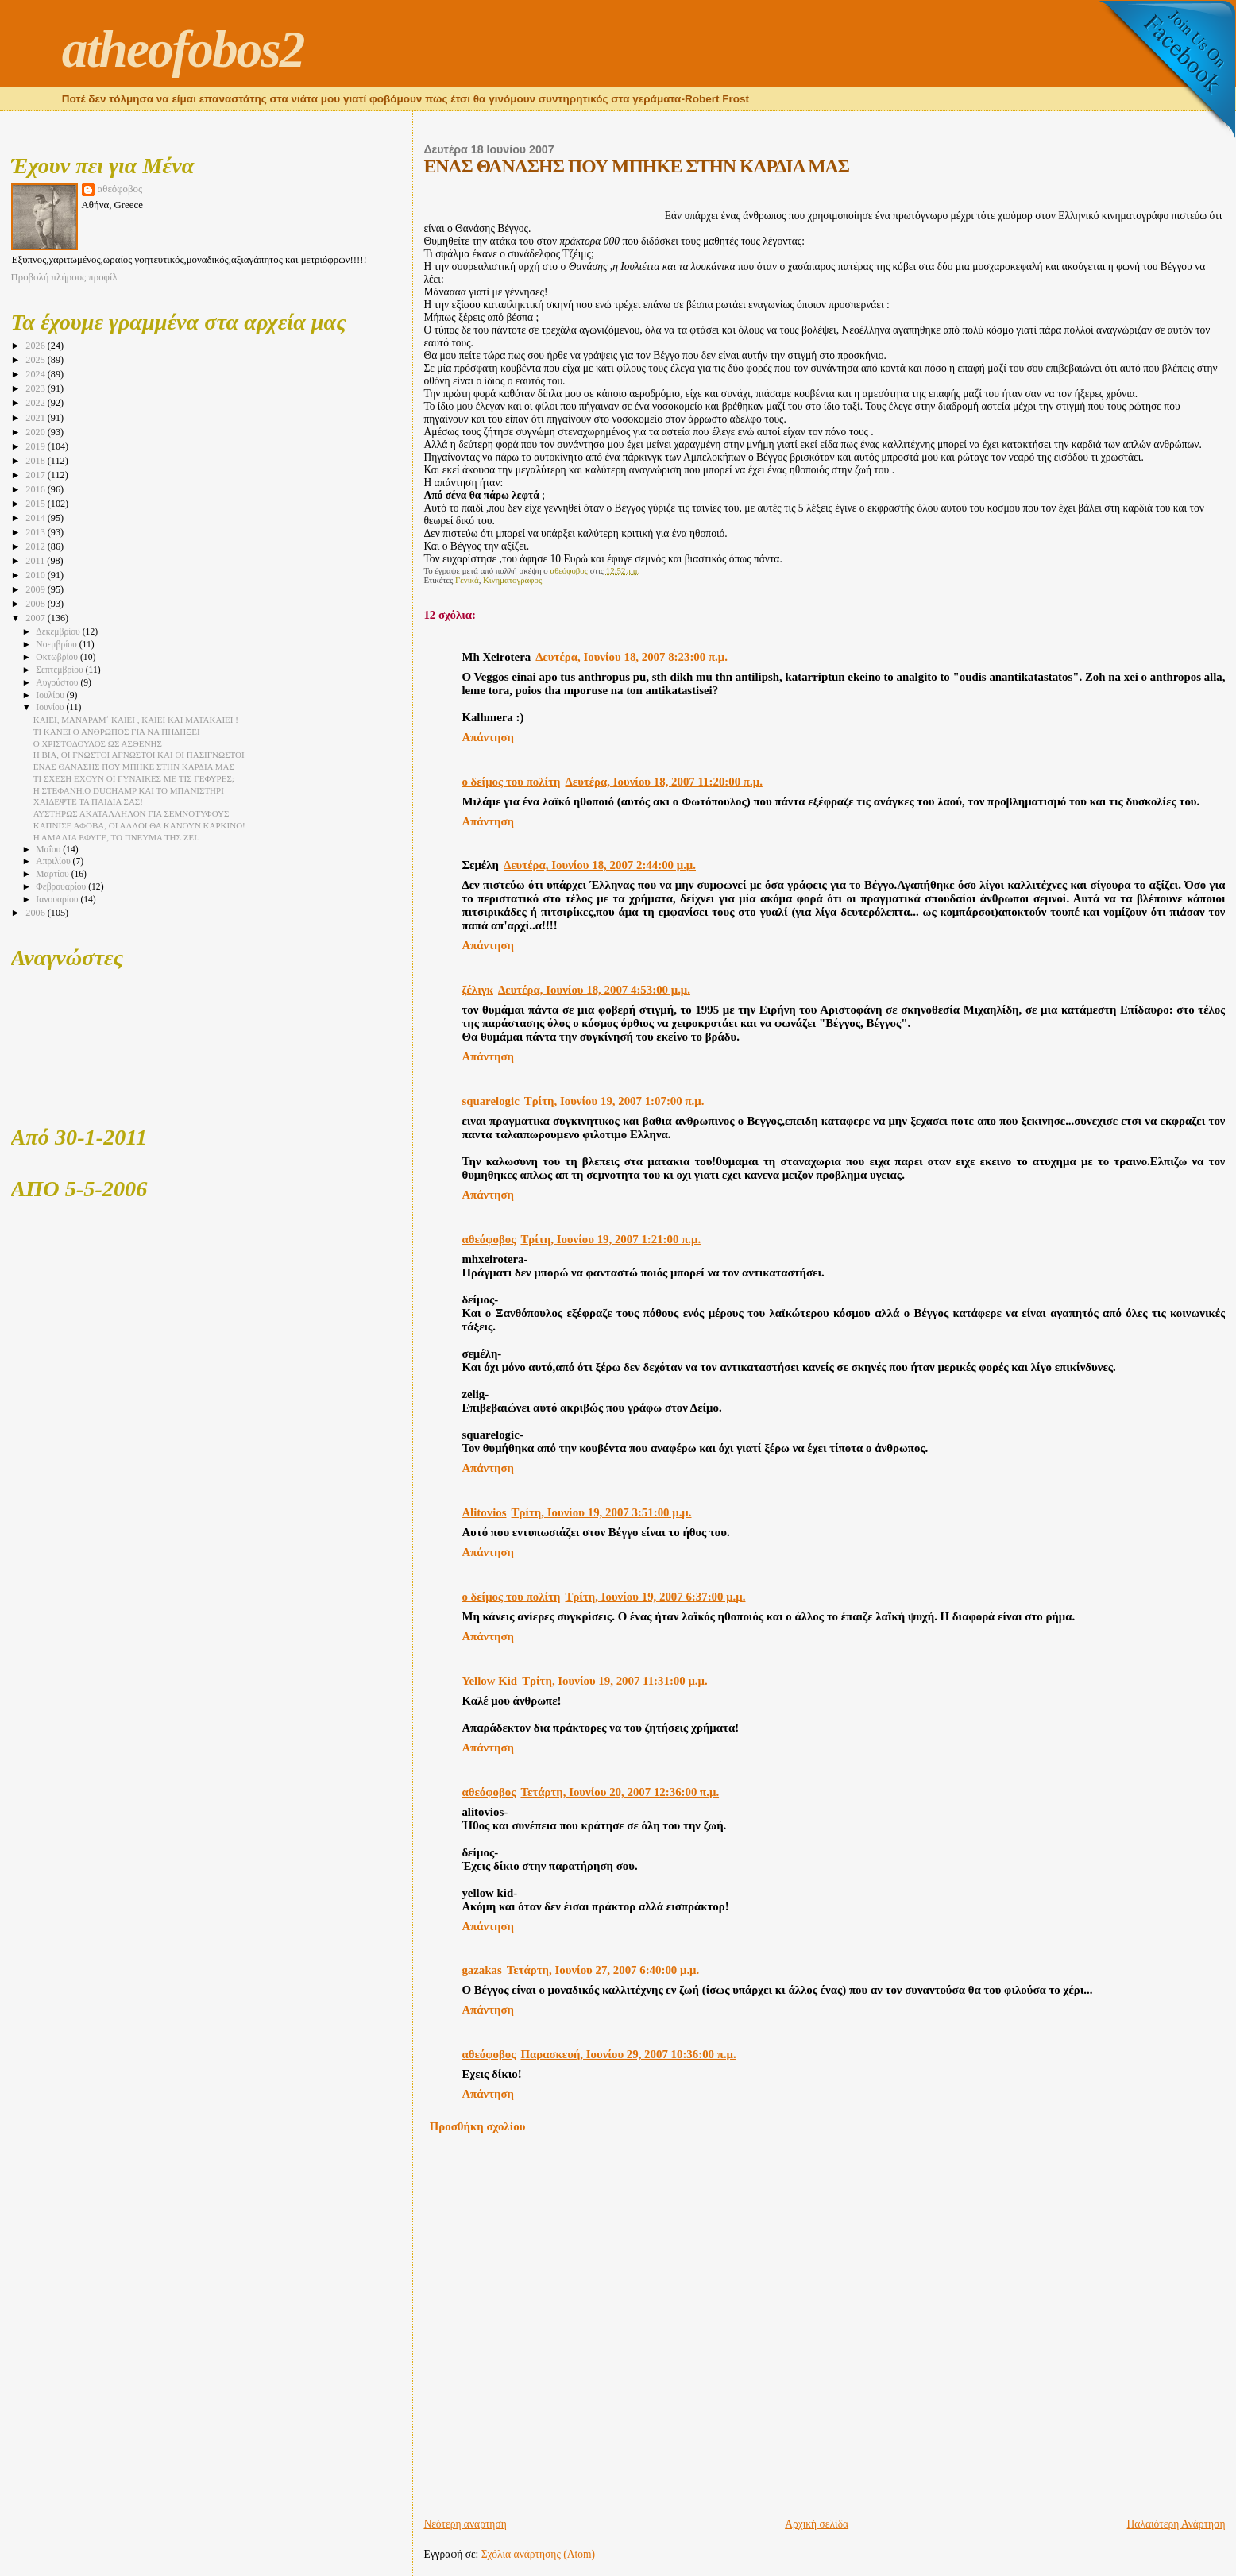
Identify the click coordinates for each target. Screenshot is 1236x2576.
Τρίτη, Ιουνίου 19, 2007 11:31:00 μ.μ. (615, 1680)
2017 (36, 475)
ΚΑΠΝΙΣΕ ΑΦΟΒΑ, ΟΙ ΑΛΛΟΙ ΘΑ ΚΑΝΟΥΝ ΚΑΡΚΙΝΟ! (139, 825)
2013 (36, 532)
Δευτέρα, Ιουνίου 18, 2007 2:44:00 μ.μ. (600, 865)
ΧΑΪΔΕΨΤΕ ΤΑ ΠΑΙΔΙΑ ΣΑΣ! (88, 801)
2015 (36, 503)
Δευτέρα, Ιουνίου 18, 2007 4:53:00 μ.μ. (594, 989)
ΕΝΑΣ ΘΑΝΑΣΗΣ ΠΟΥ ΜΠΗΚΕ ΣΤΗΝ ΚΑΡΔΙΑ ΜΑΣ (133, 766)
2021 (36, 417)
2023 (36, 388)
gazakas (481, 1970)
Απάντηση (488, 737)
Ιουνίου (51, 707)
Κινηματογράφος (512, 580)
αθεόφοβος (489, 1239)
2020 (36, 432)
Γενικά (467, 580)
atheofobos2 (183, 49)
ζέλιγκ (477, 989)
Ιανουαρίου (58, 899)
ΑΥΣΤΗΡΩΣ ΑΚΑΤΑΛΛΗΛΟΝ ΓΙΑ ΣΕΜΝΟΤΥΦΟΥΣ (131, 813)
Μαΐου (49, 849)
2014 (36, 517)
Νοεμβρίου (57, 644)
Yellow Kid (489, 1680)
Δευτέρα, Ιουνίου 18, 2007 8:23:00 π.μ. (631, 657)
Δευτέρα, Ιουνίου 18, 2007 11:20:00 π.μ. (664, 781)
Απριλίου (54, 861)
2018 (36, 460)
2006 (36, 912)
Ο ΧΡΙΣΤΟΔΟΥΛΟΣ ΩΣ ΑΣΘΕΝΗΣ (97, 743)
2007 (36, 618)
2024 (36, 374)
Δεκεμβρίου (59, 632)
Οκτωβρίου (58, 657)
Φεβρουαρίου (62, 887)
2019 (36, 446)
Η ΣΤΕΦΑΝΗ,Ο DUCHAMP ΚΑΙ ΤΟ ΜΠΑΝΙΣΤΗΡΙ (128, 790)
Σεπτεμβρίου (60, 670)
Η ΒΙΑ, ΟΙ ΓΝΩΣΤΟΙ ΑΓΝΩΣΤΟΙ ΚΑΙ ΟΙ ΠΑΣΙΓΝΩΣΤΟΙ (139, 754)
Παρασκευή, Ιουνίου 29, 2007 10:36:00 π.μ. (628, 2054)
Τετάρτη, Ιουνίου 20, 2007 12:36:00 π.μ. (619, 1792)
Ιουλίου (51, 695)
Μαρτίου (53, 874)
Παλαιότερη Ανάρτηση (1176, 2524)
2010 (36, 575)
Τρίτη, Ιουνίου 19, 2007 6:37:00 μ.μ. (656, 1596)
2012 (36, 546)
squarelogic (490, 1101)
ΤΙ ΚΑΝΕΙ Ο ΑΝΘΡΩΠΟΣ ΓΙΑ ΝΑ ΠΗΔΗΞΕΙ (116, 731)
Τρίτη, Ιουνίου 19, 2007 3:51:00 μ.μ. (602, 1512)
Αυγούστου (58, 683)
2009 (36, 589)
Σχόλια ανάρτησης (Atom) (538, 2554)
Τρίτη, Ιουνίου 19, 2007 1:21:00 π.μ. (610, 1239)
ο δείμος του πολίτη (511, 781)
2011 (36, 560)
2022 (36, 402)
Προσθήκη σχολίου (478, 2126)
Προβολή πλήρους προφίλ (64, 277)
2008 (36, 603)
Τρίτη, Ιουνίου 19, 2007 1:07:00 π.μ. (614, 1101)
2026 (36, 345)
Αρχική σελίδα (816, 2524)
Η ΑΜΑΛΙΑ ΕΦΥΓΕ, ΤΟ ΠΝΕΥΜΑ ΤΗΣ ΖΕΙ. (116, 837)
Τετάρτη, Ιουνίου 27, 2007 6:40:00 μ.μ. (603, 1970)
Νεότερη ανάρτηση (464, 2524)
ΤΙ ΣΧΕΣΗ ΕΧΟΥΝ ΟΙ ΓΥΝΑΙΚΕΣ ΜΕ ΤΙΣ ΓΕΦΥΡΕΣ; (133, 778)
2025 (36, 359)
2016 (36, 489)
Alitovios (484, 1512)
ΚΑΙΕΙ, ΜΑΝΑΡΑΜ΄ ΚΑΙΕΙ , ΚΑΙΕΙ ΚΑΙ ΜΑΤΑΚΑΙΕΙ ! (135, 719)
